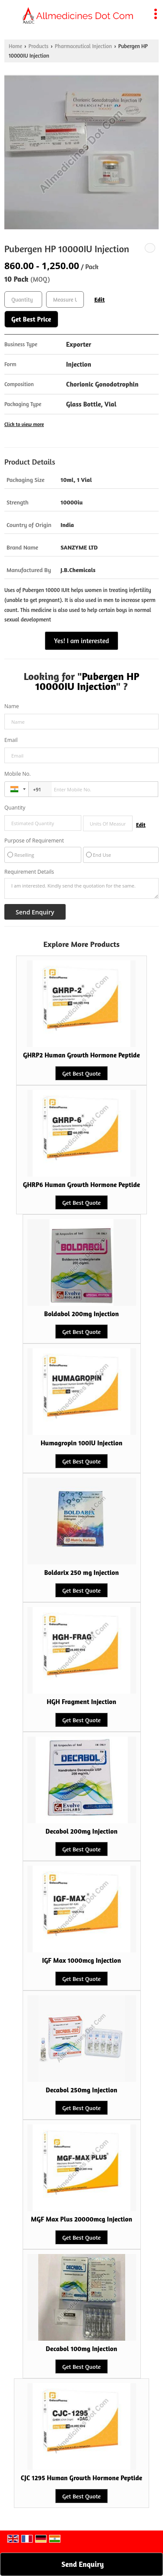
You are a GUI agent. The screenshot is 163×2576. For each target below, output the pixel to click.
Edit (99, 299)
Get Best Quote (81, 1073)
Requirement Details (29, 872)
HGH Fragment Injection (81, 1702)
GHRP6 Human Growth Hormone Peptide (81, 1185)
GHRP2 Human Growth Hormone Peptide (81, 1055)
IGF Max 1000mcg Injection (81, 1960)
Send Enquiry (82, 2564)
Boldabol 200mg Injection (81, 1314)
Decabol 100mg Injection (81, 2349)
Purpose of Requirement (34, 841)
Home (15, 46)
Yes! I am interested (81, 641)
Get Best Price (31, 319)
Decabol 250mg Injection (81, 2090)
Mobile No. (17, 773)
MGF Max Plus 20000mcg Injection (81, 2219)
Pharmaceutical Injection (83, 46)
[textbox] (65, 299)
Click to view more (24, 424)
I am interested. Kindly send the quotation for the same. (81, 888)
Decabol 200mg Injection (82, 1831)
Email (11, 740)
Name (11, 706)
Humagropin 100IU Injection (81, 1443)
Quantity (14, 807)
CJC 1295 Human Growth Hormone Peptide (81, 2478)
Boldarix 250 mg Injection (81, 1572)
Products (38, 46)
